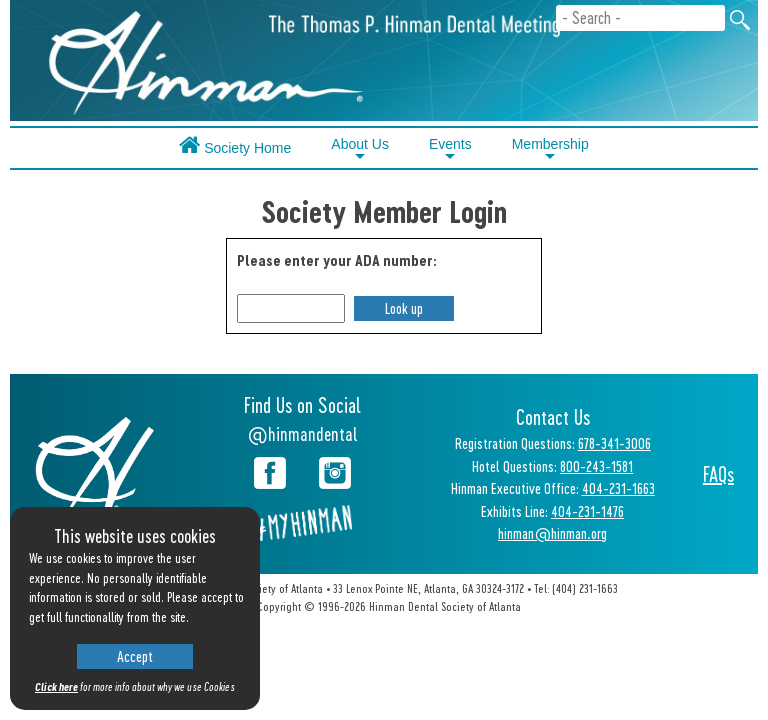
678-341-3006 (614, 443)
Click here (56, 686)
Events (450, 150)
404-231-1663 (618, 488)
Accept (135, 656)
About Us (360, 150)
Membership (550, 150)
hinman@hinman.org (552, 533)
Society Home (235, 144)
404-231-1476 (587, 511)
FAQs (718, 474)
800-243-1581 (596, 466)
